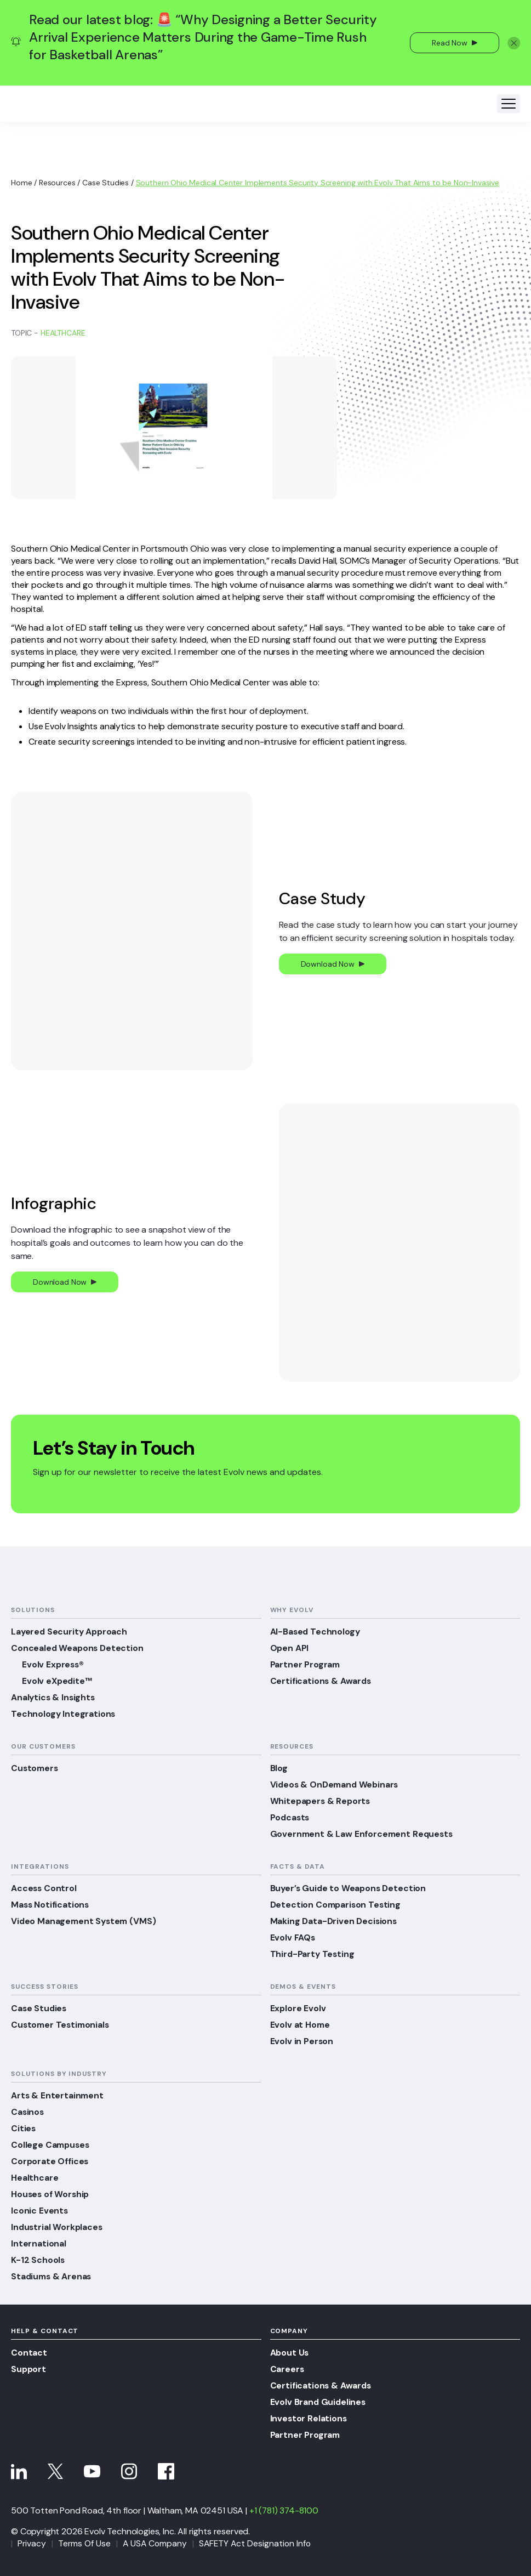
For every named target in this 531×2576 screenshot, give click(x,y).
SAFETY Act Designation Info (259, 2543)
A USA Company (157, 2543)
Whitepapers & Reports (321, 1801)
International (38, 2243)
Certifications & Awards (321, 1681)
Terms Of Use (85, 2543)
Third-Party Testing (313, 1954)
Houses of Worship (51, 2194)
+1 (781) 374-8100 (284, 2510)
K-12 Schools (38, 2260)
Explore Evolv (298, 2008)
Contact (29, 2352)
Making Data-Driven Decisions (334, 1921)
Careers (287, 2369)
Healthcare (63, 333)
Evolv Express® (53, 1664)
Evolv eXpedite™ (58, 1681)
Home (21, 183)
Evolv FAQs (293, 1937)
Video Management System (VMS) (85, 1921)
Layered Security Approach (70, 1631)
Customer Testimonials (62, 2024)
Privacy (32, 2543)
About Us (290, 2352)
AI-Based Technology (316, 1631)
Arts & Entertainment (58, 2095)
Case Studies (105, 183)
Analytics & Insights (54, 1697)
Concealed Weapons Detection (78, 1648)
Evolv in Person (302, 2041)
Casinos (28, 2112)
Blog (279, 1768)
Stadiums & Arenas (52, 2276)
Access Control (44, 1888)
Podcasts (290, 1817)
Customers (35, 1768)
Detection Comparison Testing (337, 1904)
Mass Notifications (51, 1904)
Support (29, 2369)
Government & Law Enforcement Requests (363, 1834)
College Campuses (51, 2145)
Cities (23, 2128)
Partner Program (305, 1664)
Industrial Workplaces (58, 2227)
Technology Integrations (63, 1714)
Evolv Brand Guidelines (318, 2402)
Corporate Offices (50, 2161)
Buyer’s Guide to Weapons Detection (349, 1888)
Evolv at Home (300, 2024)
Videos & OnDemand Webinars (336, 1784)
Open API (290, 1648)
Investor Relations (309, 2418)
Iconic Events (39, 2210)
